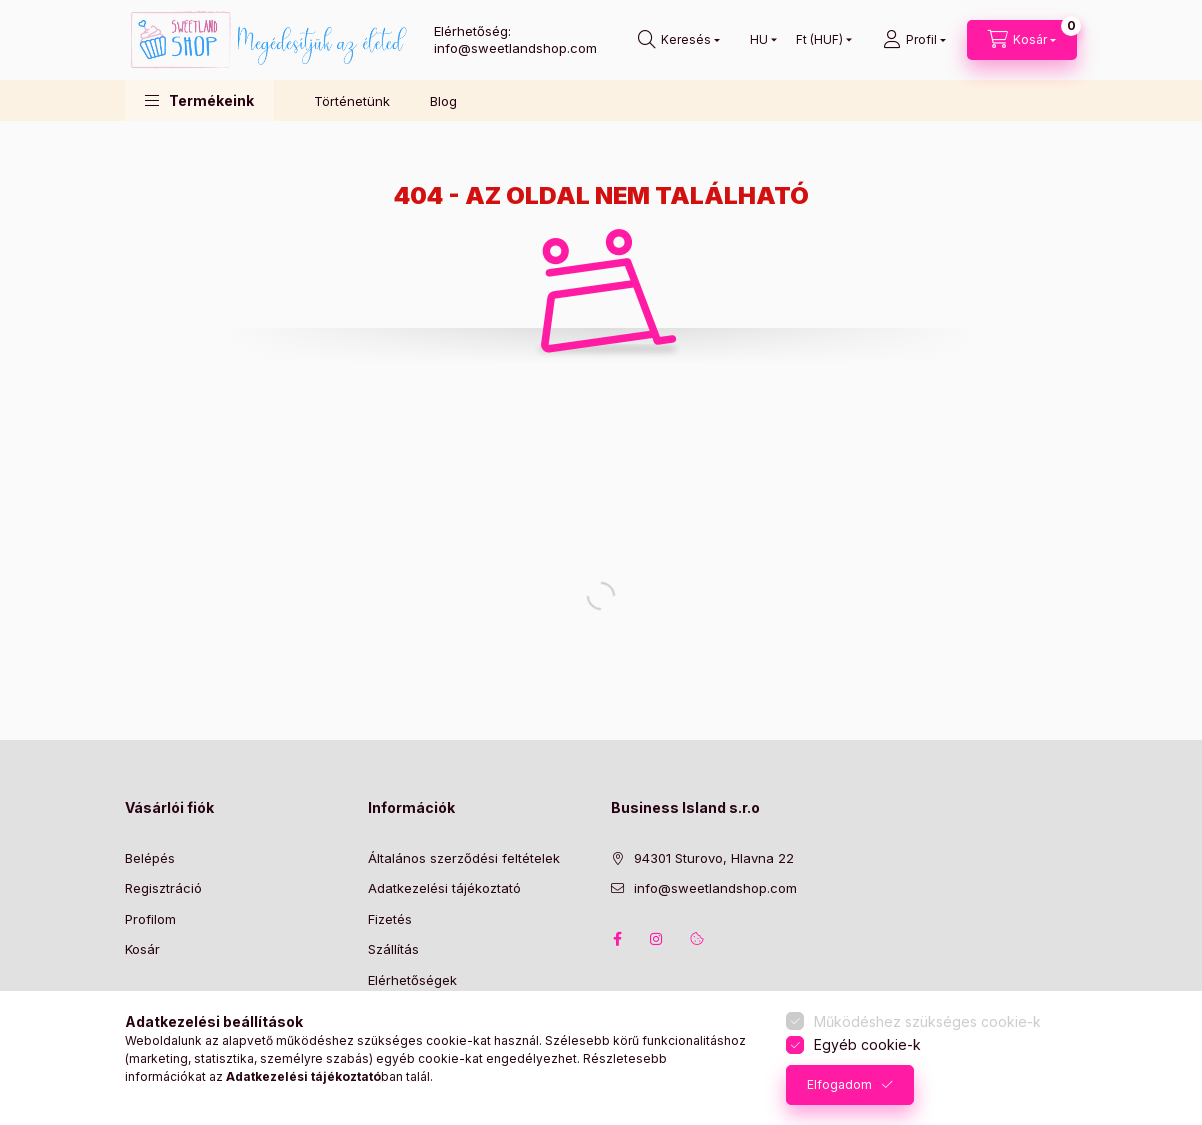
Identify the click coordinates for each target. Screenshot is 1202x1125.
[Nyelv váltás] (759, 40)
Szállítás (393, 949)
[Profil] (914, 40)
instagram (657, 939)
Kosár (142, 949)
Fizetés (390, 919)
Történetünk (352, 101)
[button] (199, 100)
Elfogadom (839, 1084)
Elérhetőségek (412, 980)
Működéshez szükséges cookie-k (927, 1021)
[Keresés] (679, 40)
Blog (443, 101)
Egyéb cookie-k (867, 1044)
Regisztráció (163, 888)
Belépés (150, 858)
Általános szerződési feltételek (464, 858)
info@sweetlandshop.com (715, 888)
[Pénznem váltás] (819, 40)
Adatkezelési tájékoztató (444, 888)
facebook (617, 939)
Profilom (150, 919)
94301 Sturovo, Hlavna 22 (714, 858)
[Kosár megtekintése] (1022, 40)
